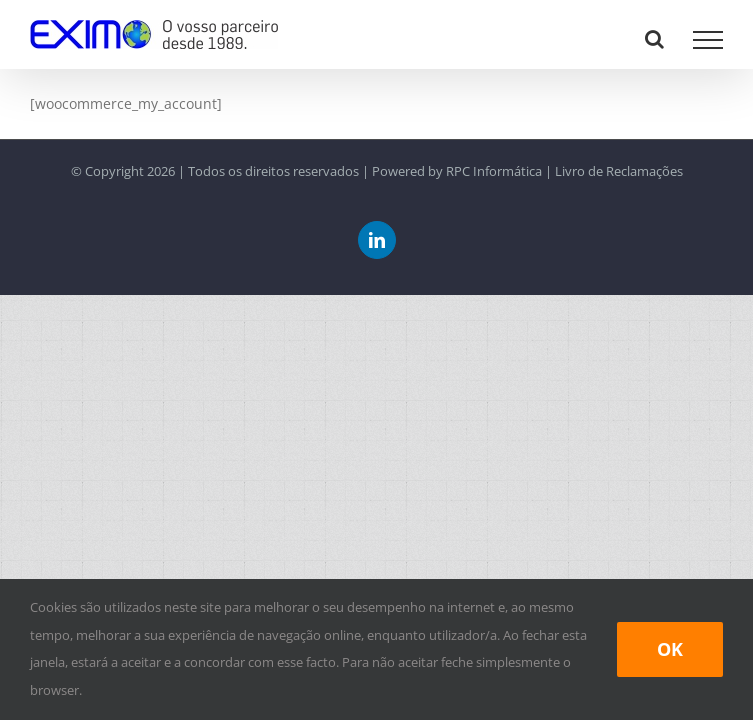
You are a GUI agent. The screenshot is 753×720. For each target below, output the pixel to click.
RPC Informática (494, 171)
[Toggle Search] (654, 39)
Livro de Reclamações (619, 171)
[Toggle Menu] (708, 40)
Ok (670, 649)
